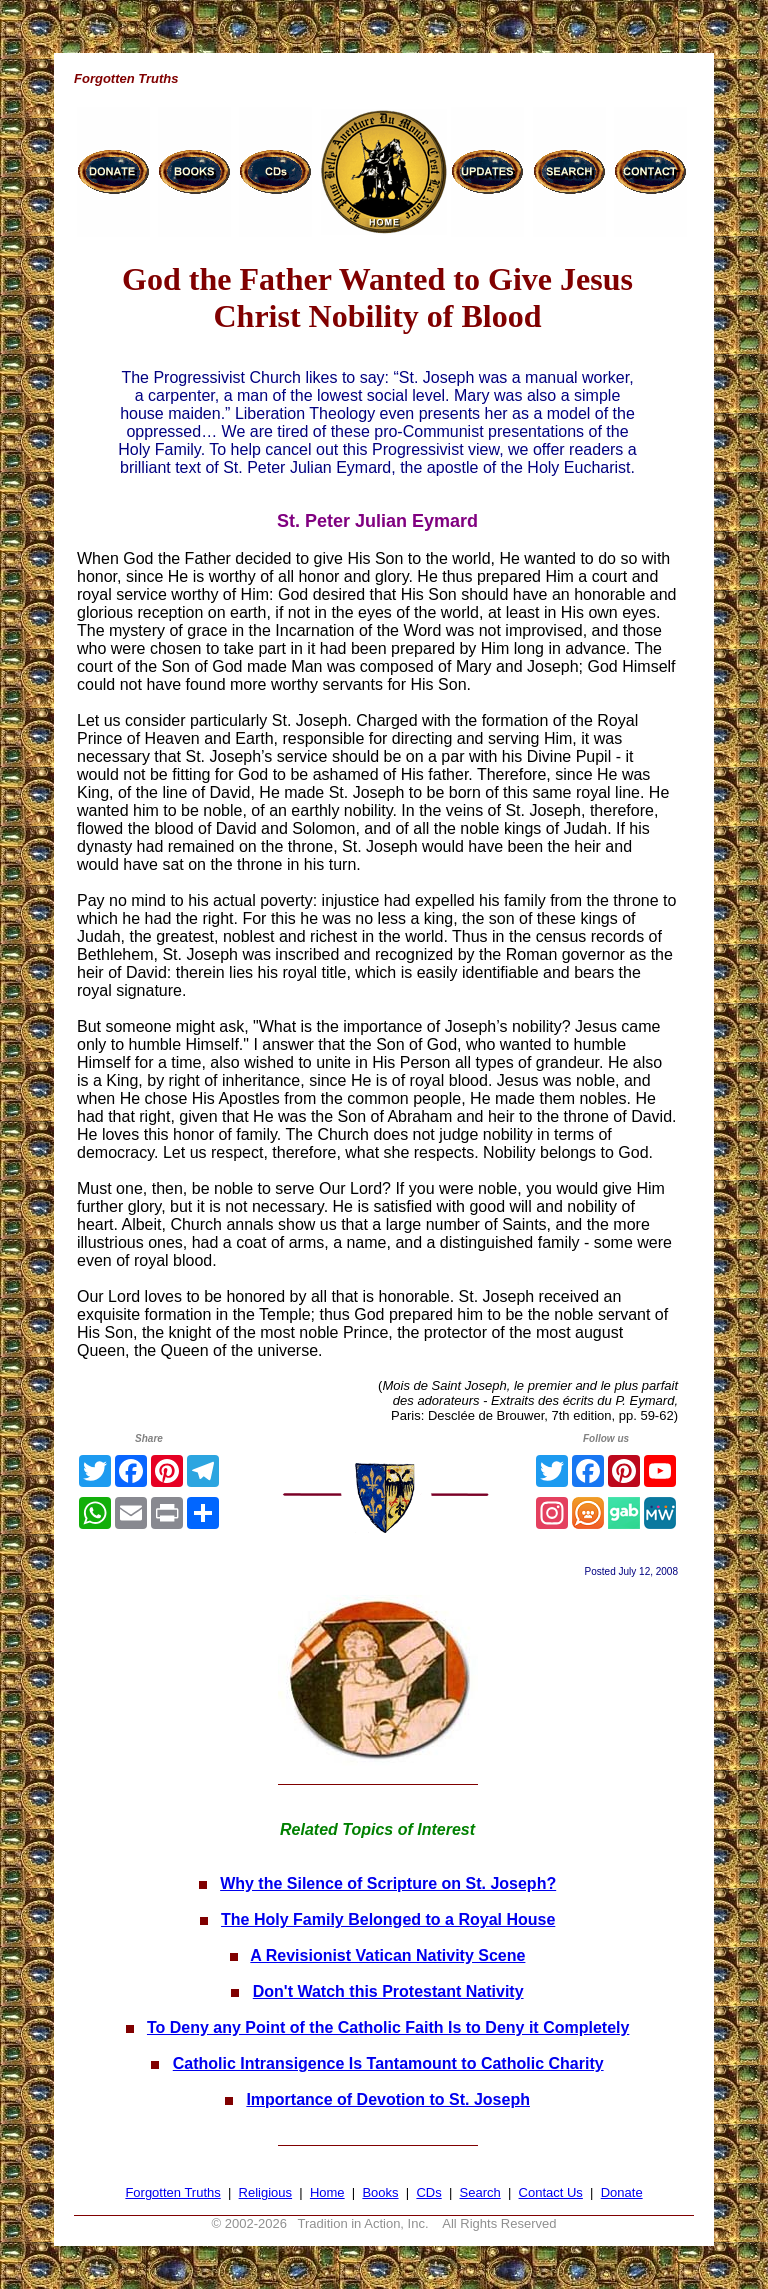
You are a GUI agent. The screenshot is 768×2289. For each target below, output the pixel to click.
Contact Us (551, 2192)
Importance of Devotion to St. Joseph (388, 2099)
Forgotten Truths (172, 2192)
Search (480, 2192)
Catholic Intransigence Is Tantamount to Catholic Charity (388, 2063)
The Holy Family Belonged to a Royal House (388, 1919)
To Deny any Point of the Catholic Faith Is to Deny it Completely (388, 2027)
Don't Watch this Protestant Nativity (388, 1991)
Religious (265, 2192)
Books (380, 2192)
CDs (428, 2192)
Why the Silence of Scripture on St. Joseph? (388, 1883)
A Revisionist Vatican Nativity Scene (387, 1955)
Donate (622, 2192)
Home (327, 2192)
